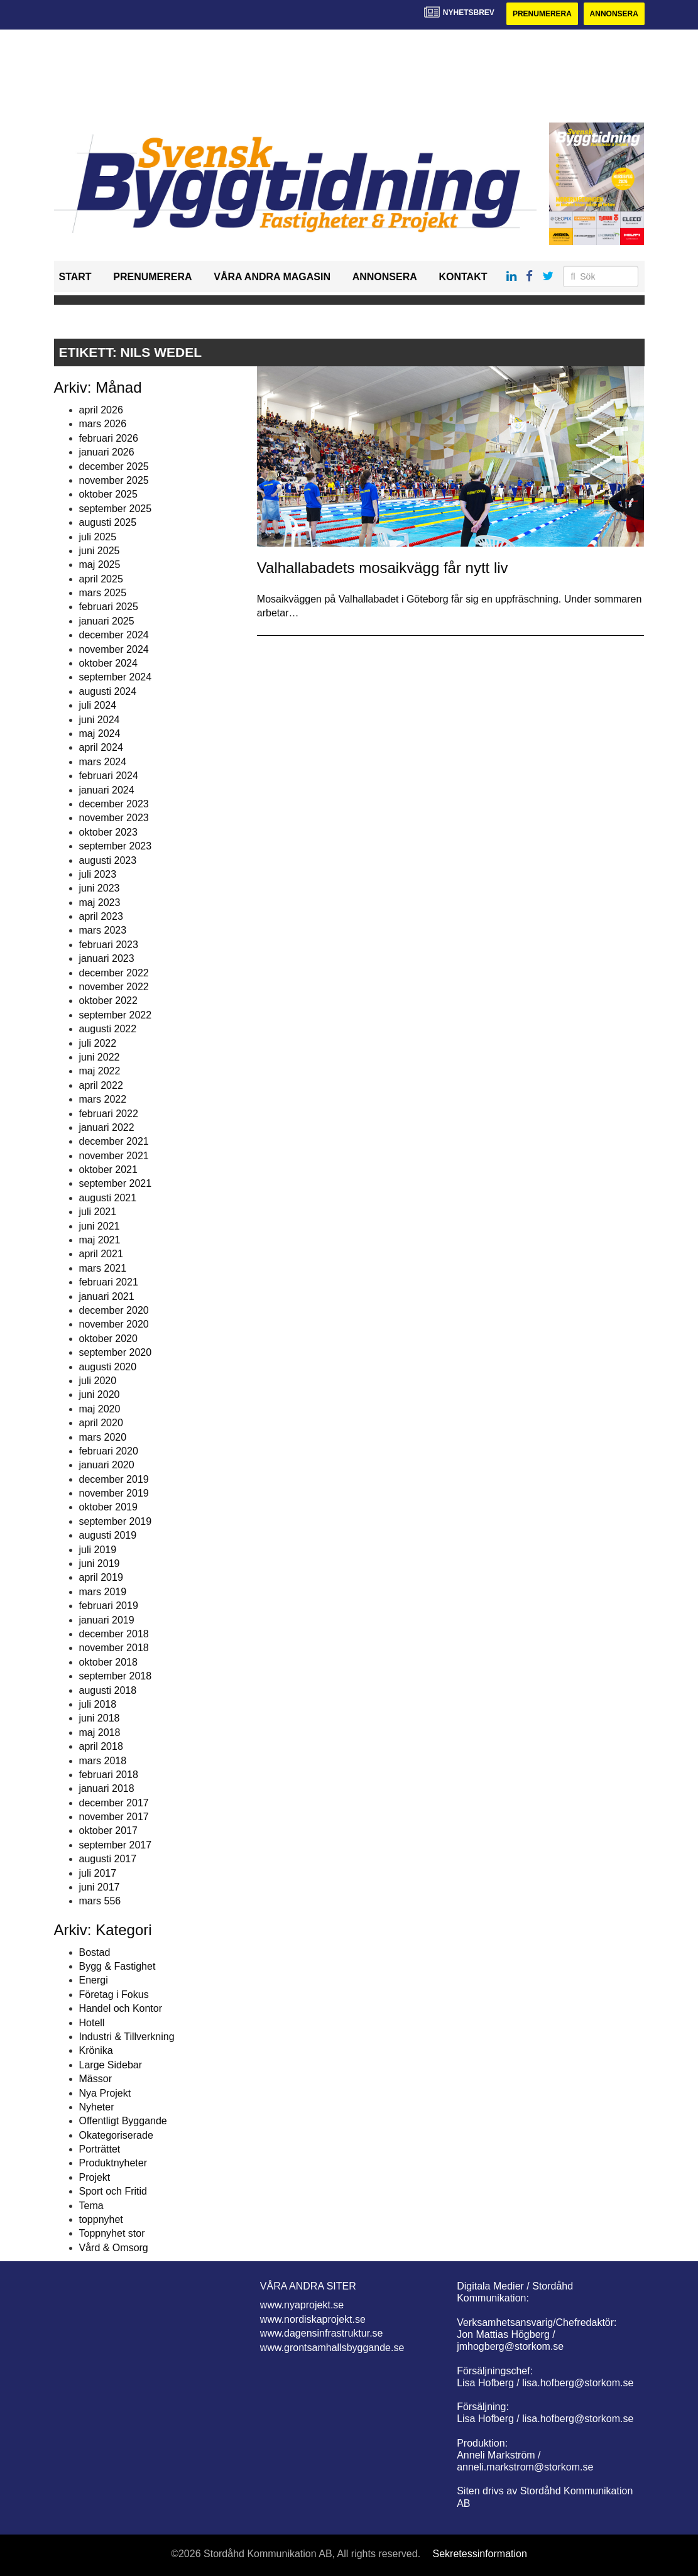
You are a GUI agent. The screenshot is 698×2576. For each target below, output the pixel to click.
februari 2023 (108, 944)
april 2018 (101, 1746)
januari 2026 (106, 452)
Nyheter (96, 2107)
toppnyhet (101, 2219)
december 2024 (114, 635)
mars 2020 (103, 1437)
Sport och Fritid (113, 2191)
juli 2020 (98, 1380)
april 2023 (101, 916)
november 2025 (114, 480)
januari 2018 (106, 1788)
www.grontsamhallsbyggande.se (332, 2347)
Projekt (95, 2177)
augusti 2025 (108, 522)
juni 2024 (99, 719)
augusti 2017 (108, 1858)
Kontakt (463, 276)
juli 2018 (98, 1704)
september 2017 (115, 1845)
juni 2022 (99, 1057)
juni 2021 (99, 1226)
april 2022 (101, 1085)
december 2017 (114, 1803)
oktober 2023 (108, 832)
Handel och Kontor (121, 2008)
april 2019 (101, 1577)
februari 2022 (108, 1113)
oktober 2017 (108, 1830)
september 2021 (115, 1183)
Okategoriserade (116, 2135)
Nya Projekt (105, 2093)
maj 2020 (100, 1409)
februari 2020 (108, 1451)
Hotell (92, 2022)
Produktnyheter (113, 2163)
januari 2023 (106, 958)
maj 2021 (100, 1240)
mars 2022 (103, 1099)
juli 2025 (98, 537)
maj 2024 (100, 733)
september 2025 (115, 508)
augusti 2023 (108, 860)
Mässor (95, 2078)
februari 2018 (108, 1774)
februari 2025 (108, 606)
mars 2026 (103, 423)
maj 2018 (100, 1732)
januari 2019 (106, 1620)
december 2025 (114, 466)
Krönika (96, 2050)
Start (75, 276)
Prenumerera (542, 13)
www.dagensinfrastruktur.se (321, 2333)
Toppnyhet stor (112, 2233)
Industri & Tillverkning (127, 2036)
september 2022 (115, 1015)
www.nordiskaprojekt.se (313, 2319)
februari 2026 (108, 438)
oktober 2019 (108, 1507)
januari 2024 (106, 790)
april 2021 (101, 1253)
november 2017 (114, 1816)
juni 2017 (99, 1887)
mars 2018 (103, 1760)
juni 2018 (99, 1718)
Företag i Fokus (114, 1994)
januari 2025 (106, 621)
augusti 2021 (108, 1197)
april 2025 (101, 579)
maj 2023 (100, 902)
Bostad (95, 1952)
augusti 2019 (108, 1535)
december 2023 (114, 804)
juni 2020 (99, 1394)
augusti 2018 (108, 1690)
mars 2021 (103, 1268)
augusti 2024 (108, 691)
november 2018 (114, 1647)
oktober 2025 (108, 494)
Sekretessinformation (480, 2553)
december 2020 (114, 1310)
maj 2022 (100, 1071)
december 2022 (114, 973)
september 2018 (115, 1676)
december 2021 (114, 1141)
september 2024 (115, 677)
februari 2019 (108, 1605)
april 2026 (101, 410)
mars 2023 (103, 930)
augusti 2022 (108, 1028)
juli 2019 (98, 1549)
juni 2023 (99, 888)
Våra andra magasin (272, 276)
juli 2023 (98, 874)
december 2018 (114, 1634)
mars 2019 (103, 1591)
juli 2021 (98, 1211)
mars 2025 (103, 592)
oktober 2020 (108, 1338)
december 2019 (114, 1479)
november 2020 (114, 1324)
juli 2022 (98, 1043)
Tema (91, 2205)
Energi (93, 1980)
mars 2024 (103, 761)
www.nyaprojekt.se (302, 2305)
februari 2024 (108, 775)
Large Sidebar (111, 2065)
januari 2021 (106, 1296)
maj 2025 (100, 564)
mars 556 (100, 1901)
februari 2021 (108, 1282)
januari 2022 (106, 1127)
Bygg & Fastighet (117, 1966)
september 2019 (115, 1521)
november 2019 (114, 1493)
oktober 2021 (108, 1169)
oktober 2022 (108, 1000)
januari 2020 (106, 1465)
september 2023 (115, 846)
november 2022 (114, 986)
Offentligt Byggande (123, 2120)
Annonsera (614, 13)
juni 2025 (99, 550)
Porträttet (100, 2149)
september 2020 (115, 1352)
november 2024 (114, 649)
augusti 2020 (108, 1367)
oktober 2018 (108, 1662)
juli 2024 (98, 705)
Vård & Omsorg (113, 2247)
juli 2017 (98, 1873)
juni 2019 (99, 1563)
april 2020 (101, 1422)
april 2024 (101, 747)
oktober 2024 (108, 663)
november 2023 (114, 817)
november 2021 (114, 1155)
